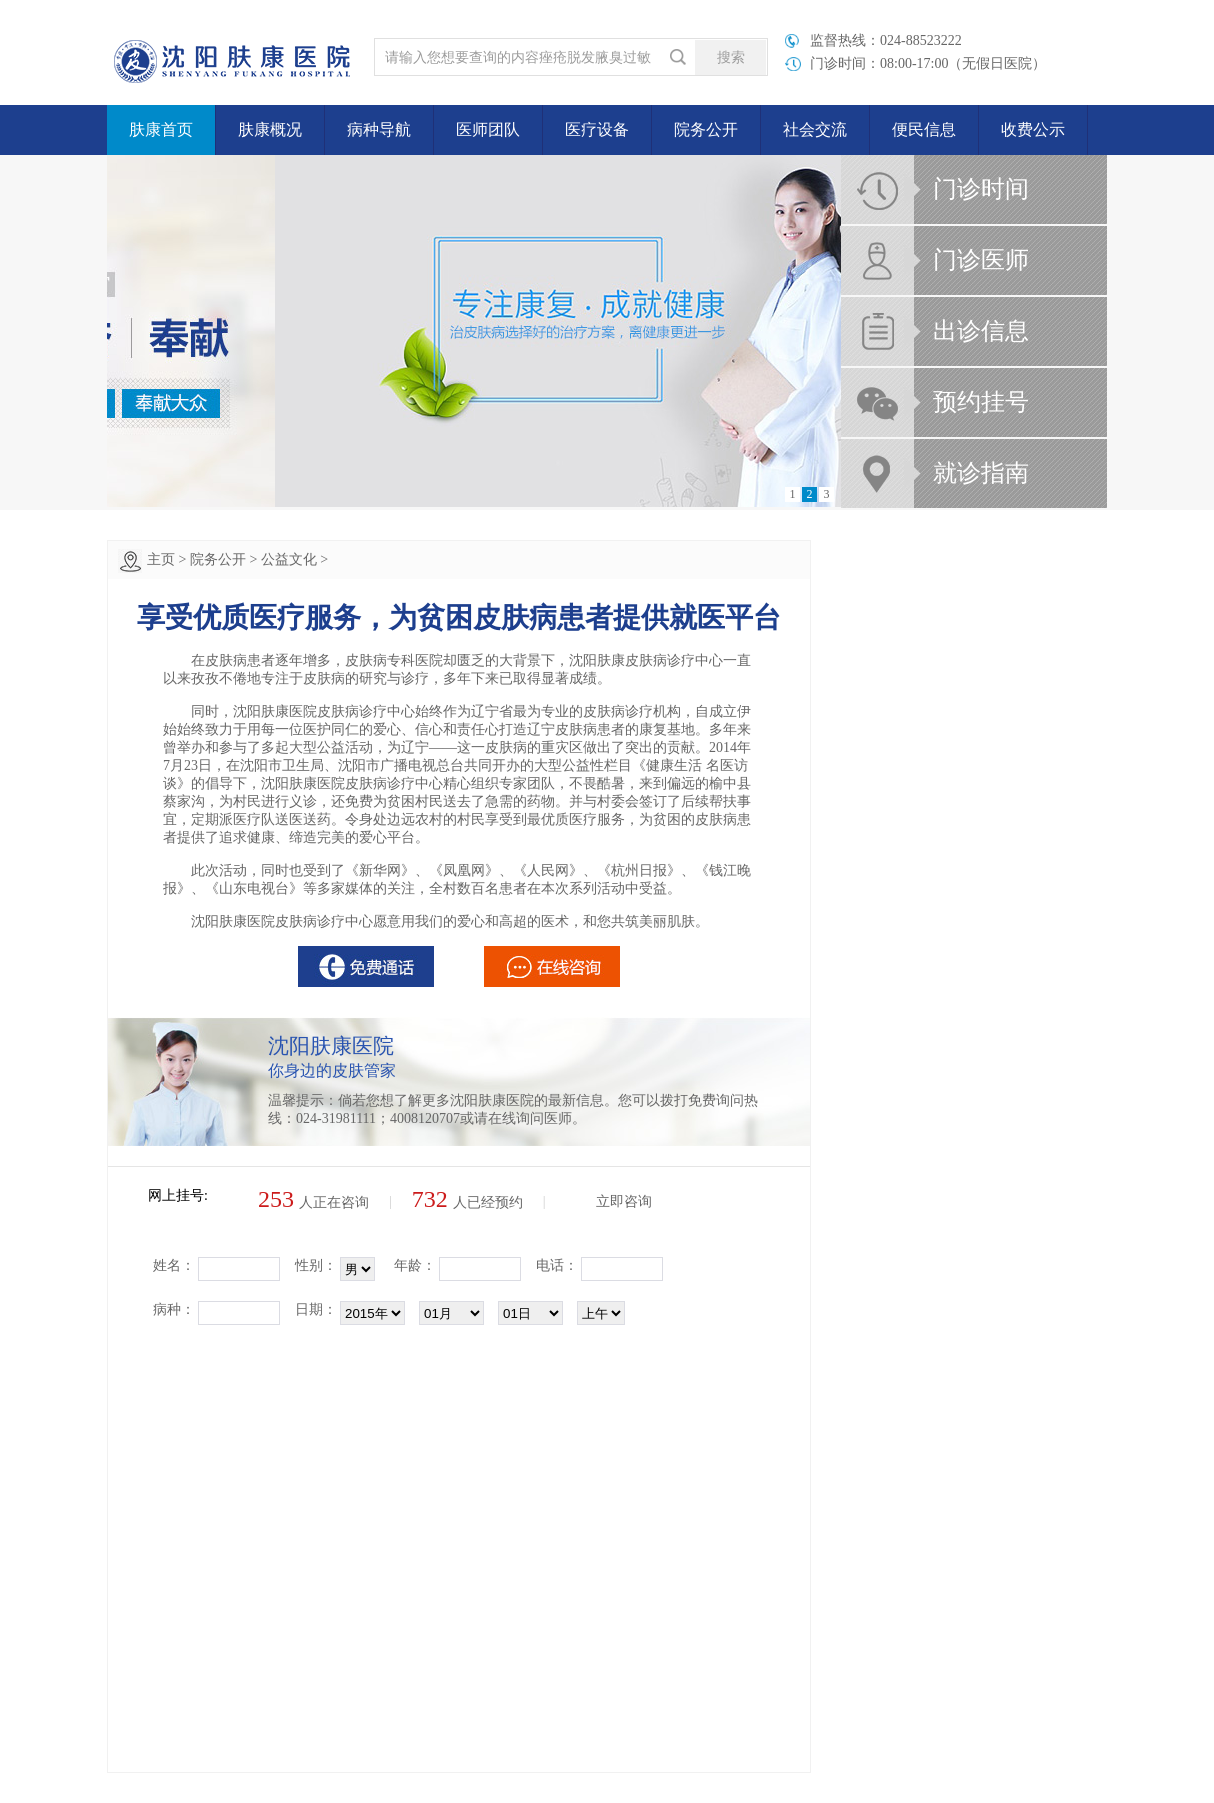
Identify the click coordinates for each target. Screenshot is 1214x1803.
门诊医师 (981, 260)
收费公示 (1033, 129)
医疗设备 (597, 129)
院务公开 (706, 129)
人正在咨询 (313, 1202)
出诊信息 (981, 331)
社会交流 (815, 129)
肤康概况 (270, 129)
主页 (161, 559)
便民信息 (924, 129)
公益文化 (289, 559)
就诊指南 (981, 473)
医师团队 (488, 129)
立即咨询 (624, 1201)
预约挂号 (981, 402)
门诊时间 (981, 189)
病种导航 (379, 129)
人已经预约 (467, 1202)
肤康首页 (161, 129)
